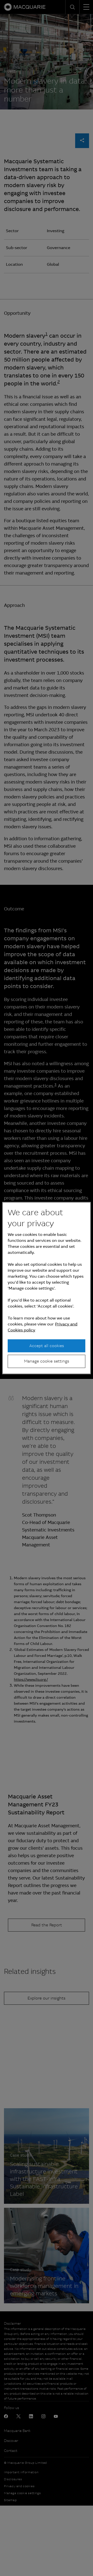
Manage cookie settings (46, 1361)
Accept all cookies (46, 1345)
